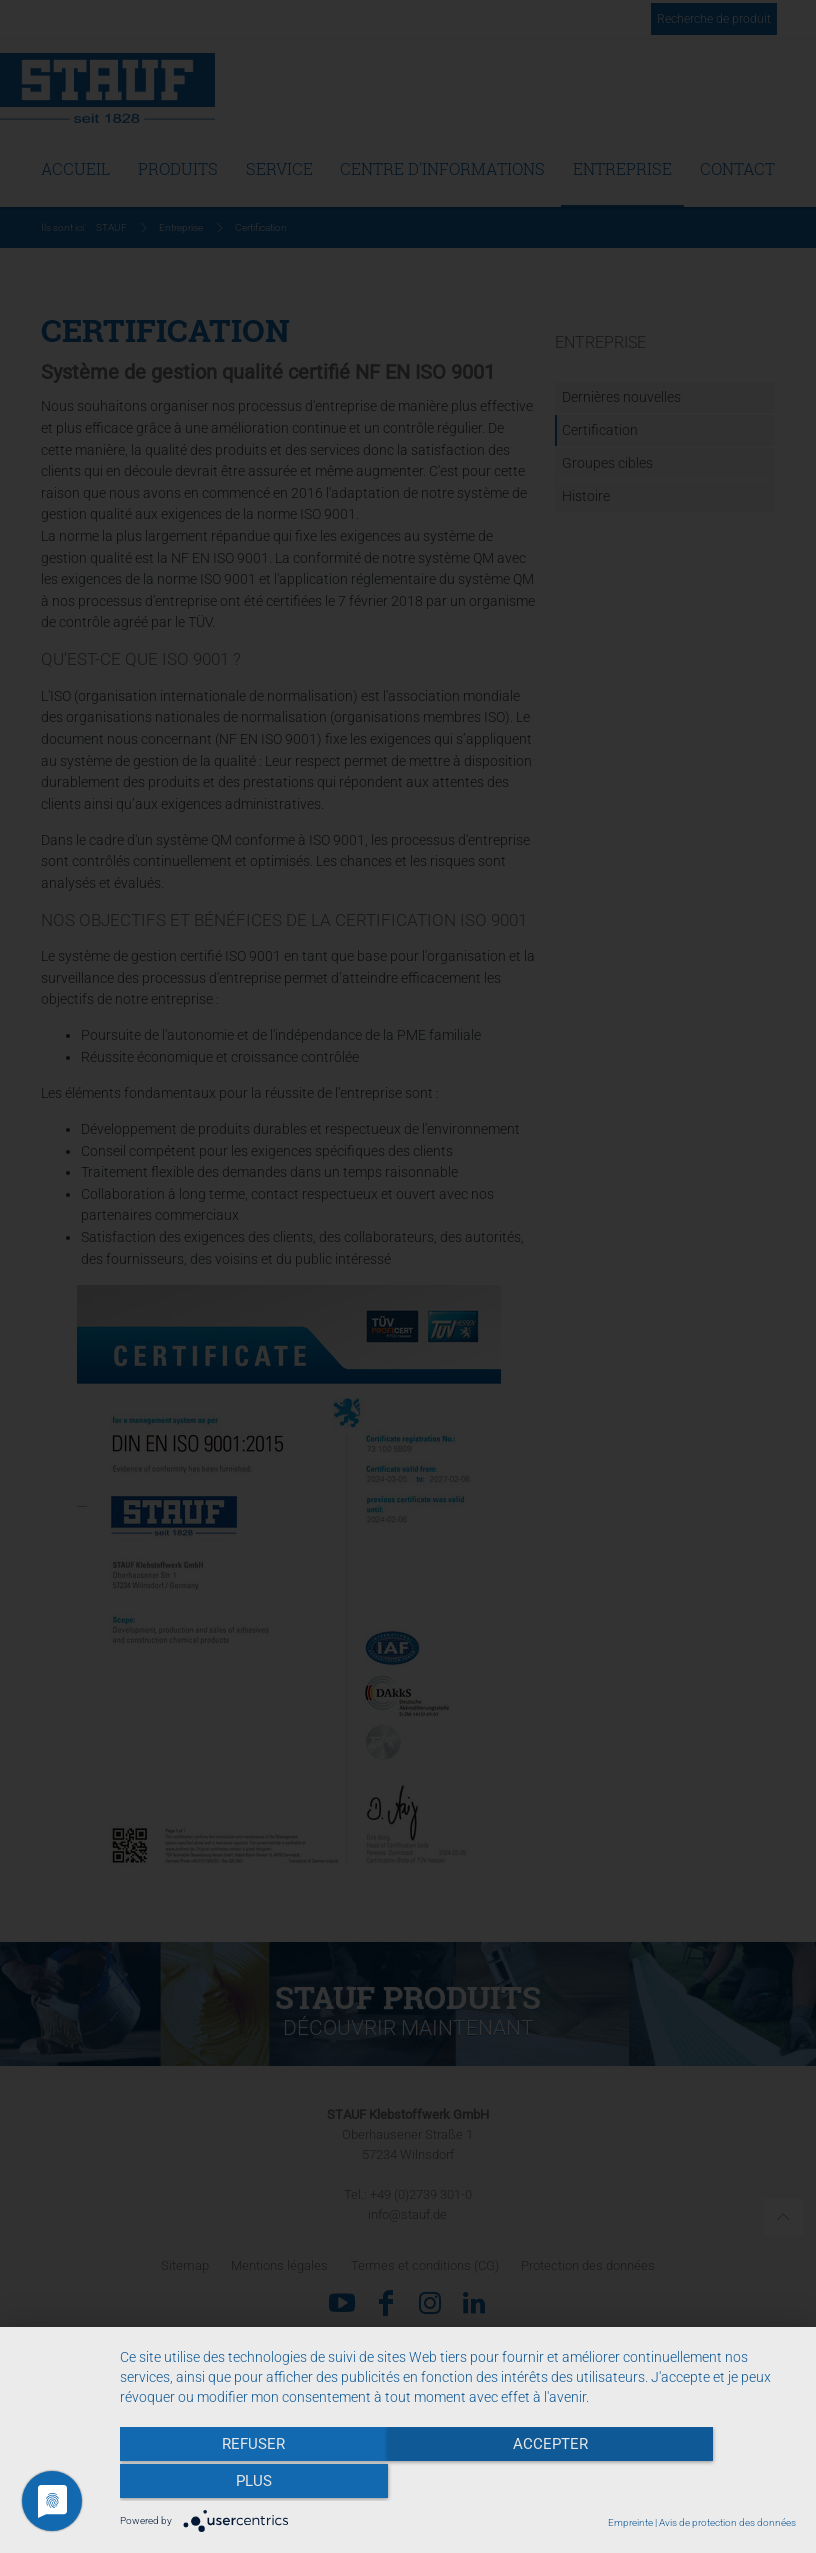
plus (695, 2484)
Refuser (221, 2484)
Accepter (457, 2484)
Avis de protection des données (727, 2522)
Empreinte (630, 2522)
